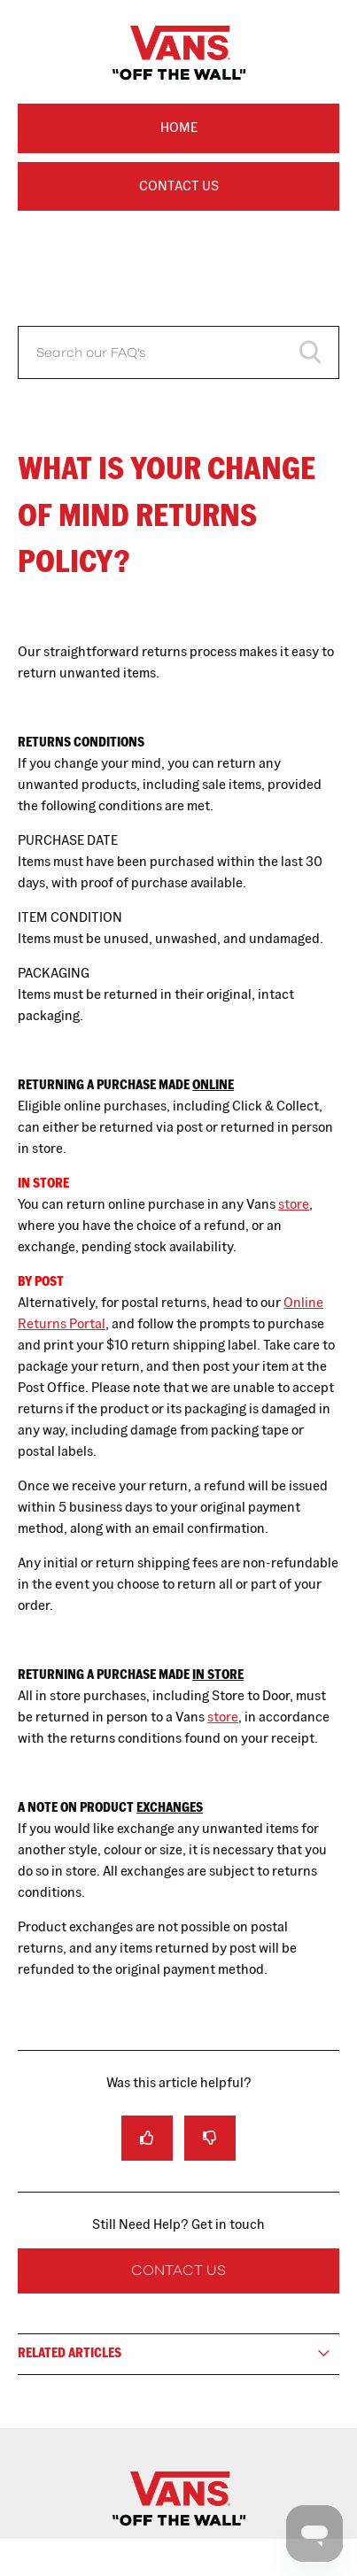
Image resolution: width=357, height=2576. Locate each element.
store (293, 1203)
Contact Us (179, 185)
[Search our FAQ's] (178, 352)
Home (179, 127)
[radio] (147, 2138)
